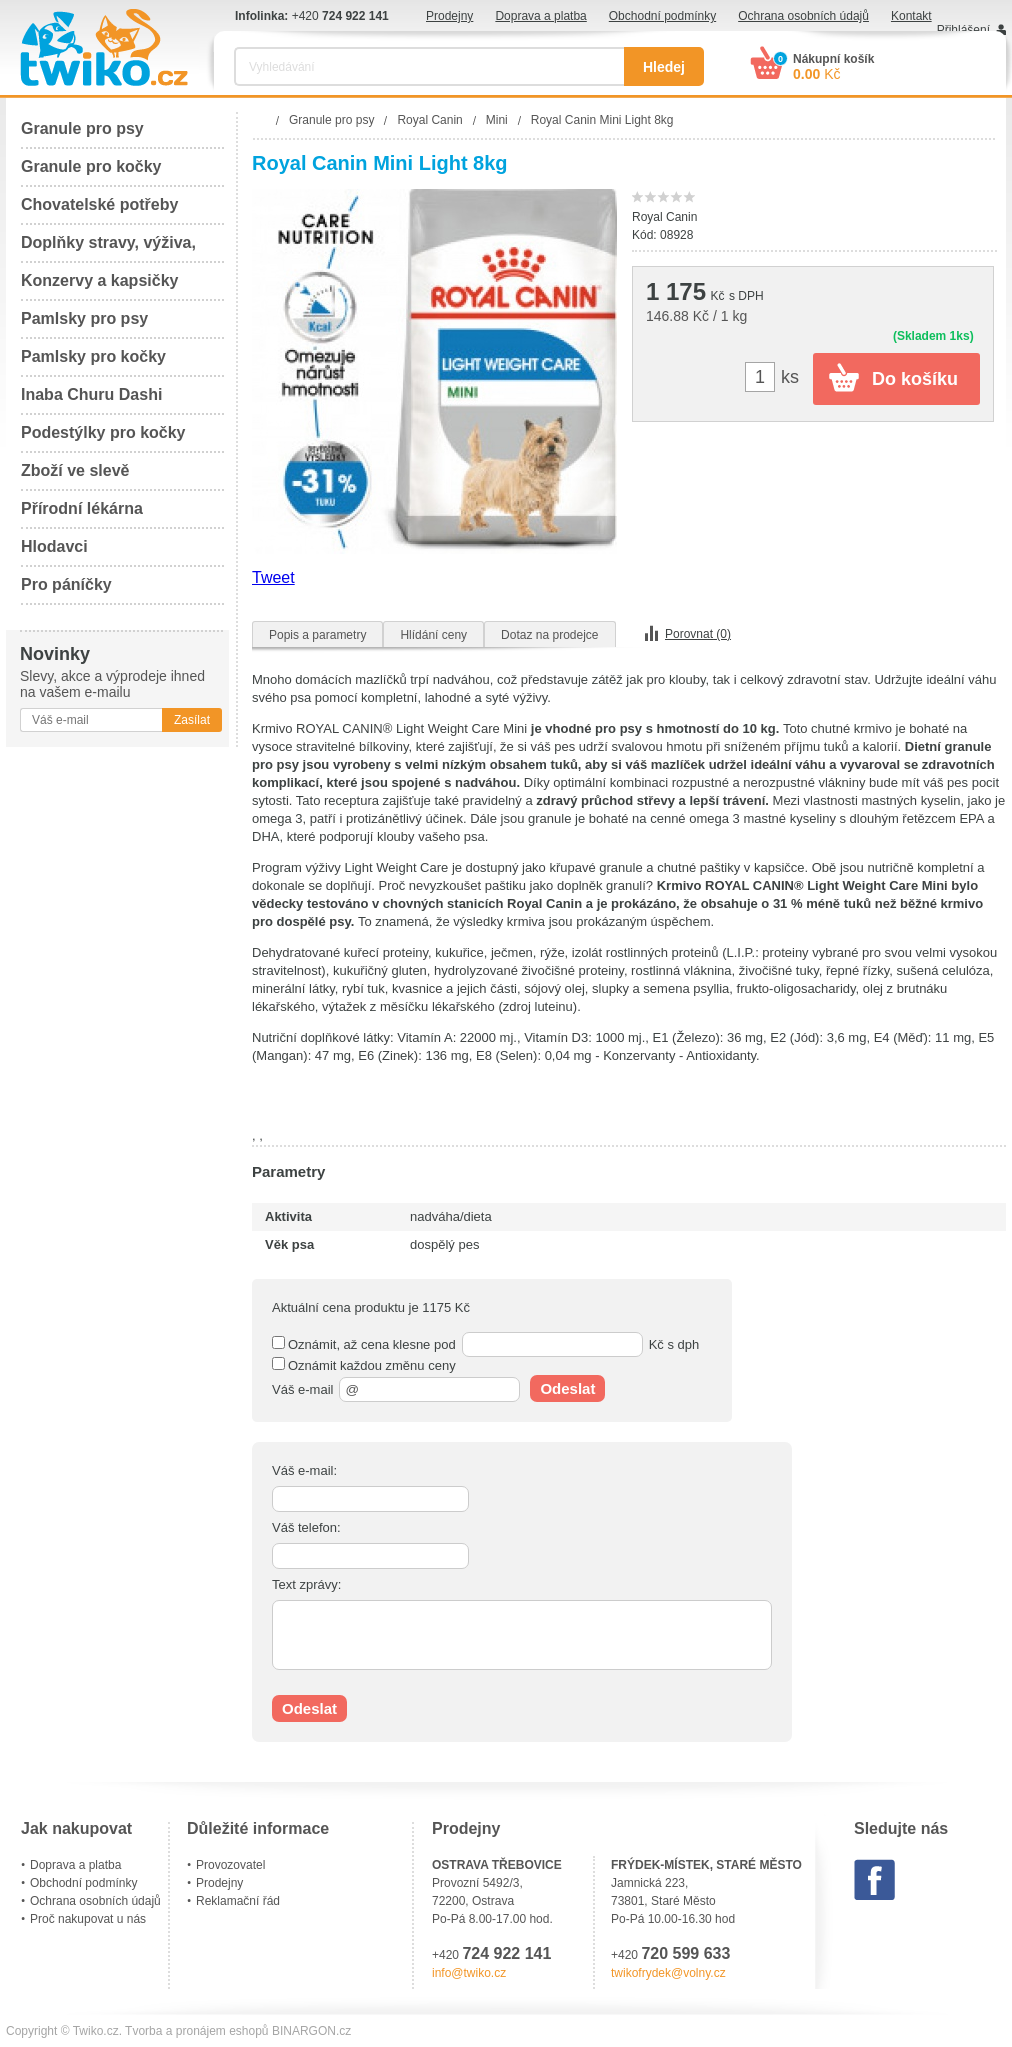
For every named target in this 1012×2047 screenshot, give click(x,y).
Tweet (273, 577)
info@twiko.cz (469, 1973)
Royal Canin (664, 217)
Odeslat (567, 1388)
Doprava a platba (540, 16)
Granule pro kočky (91, 166)
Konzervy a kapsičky (99, 280)
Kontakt (911, 16)
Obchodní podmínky (662, 16)
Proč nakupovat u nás (88, 1919)
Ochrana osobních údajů (803, 16)
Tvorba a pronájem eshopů (196, 2031)
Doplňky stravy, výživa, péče (108, 248)
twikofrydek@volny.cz (668, 1973)
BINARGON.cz (311, 2031)
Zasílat (192, 720)
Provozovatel (230, 1865)
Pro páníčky (66, 584)
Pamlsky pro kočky (93, 356)
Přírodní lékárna (82, 508)
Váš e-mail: (304, 1470)
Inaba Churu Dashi (91, 394)
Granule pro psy (82, 128)
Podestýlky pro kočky (103, 432)
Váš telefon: (306, 1527)
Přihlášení (963, 30)
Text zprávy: (306, 1584)
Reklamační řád (238, 1901)
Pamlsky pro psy (84, 318)
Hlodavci (54, 546)
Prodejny (449, 16)
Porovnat (698, 634)
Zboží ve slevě (75, 470)
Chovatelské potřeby (99, 204)
